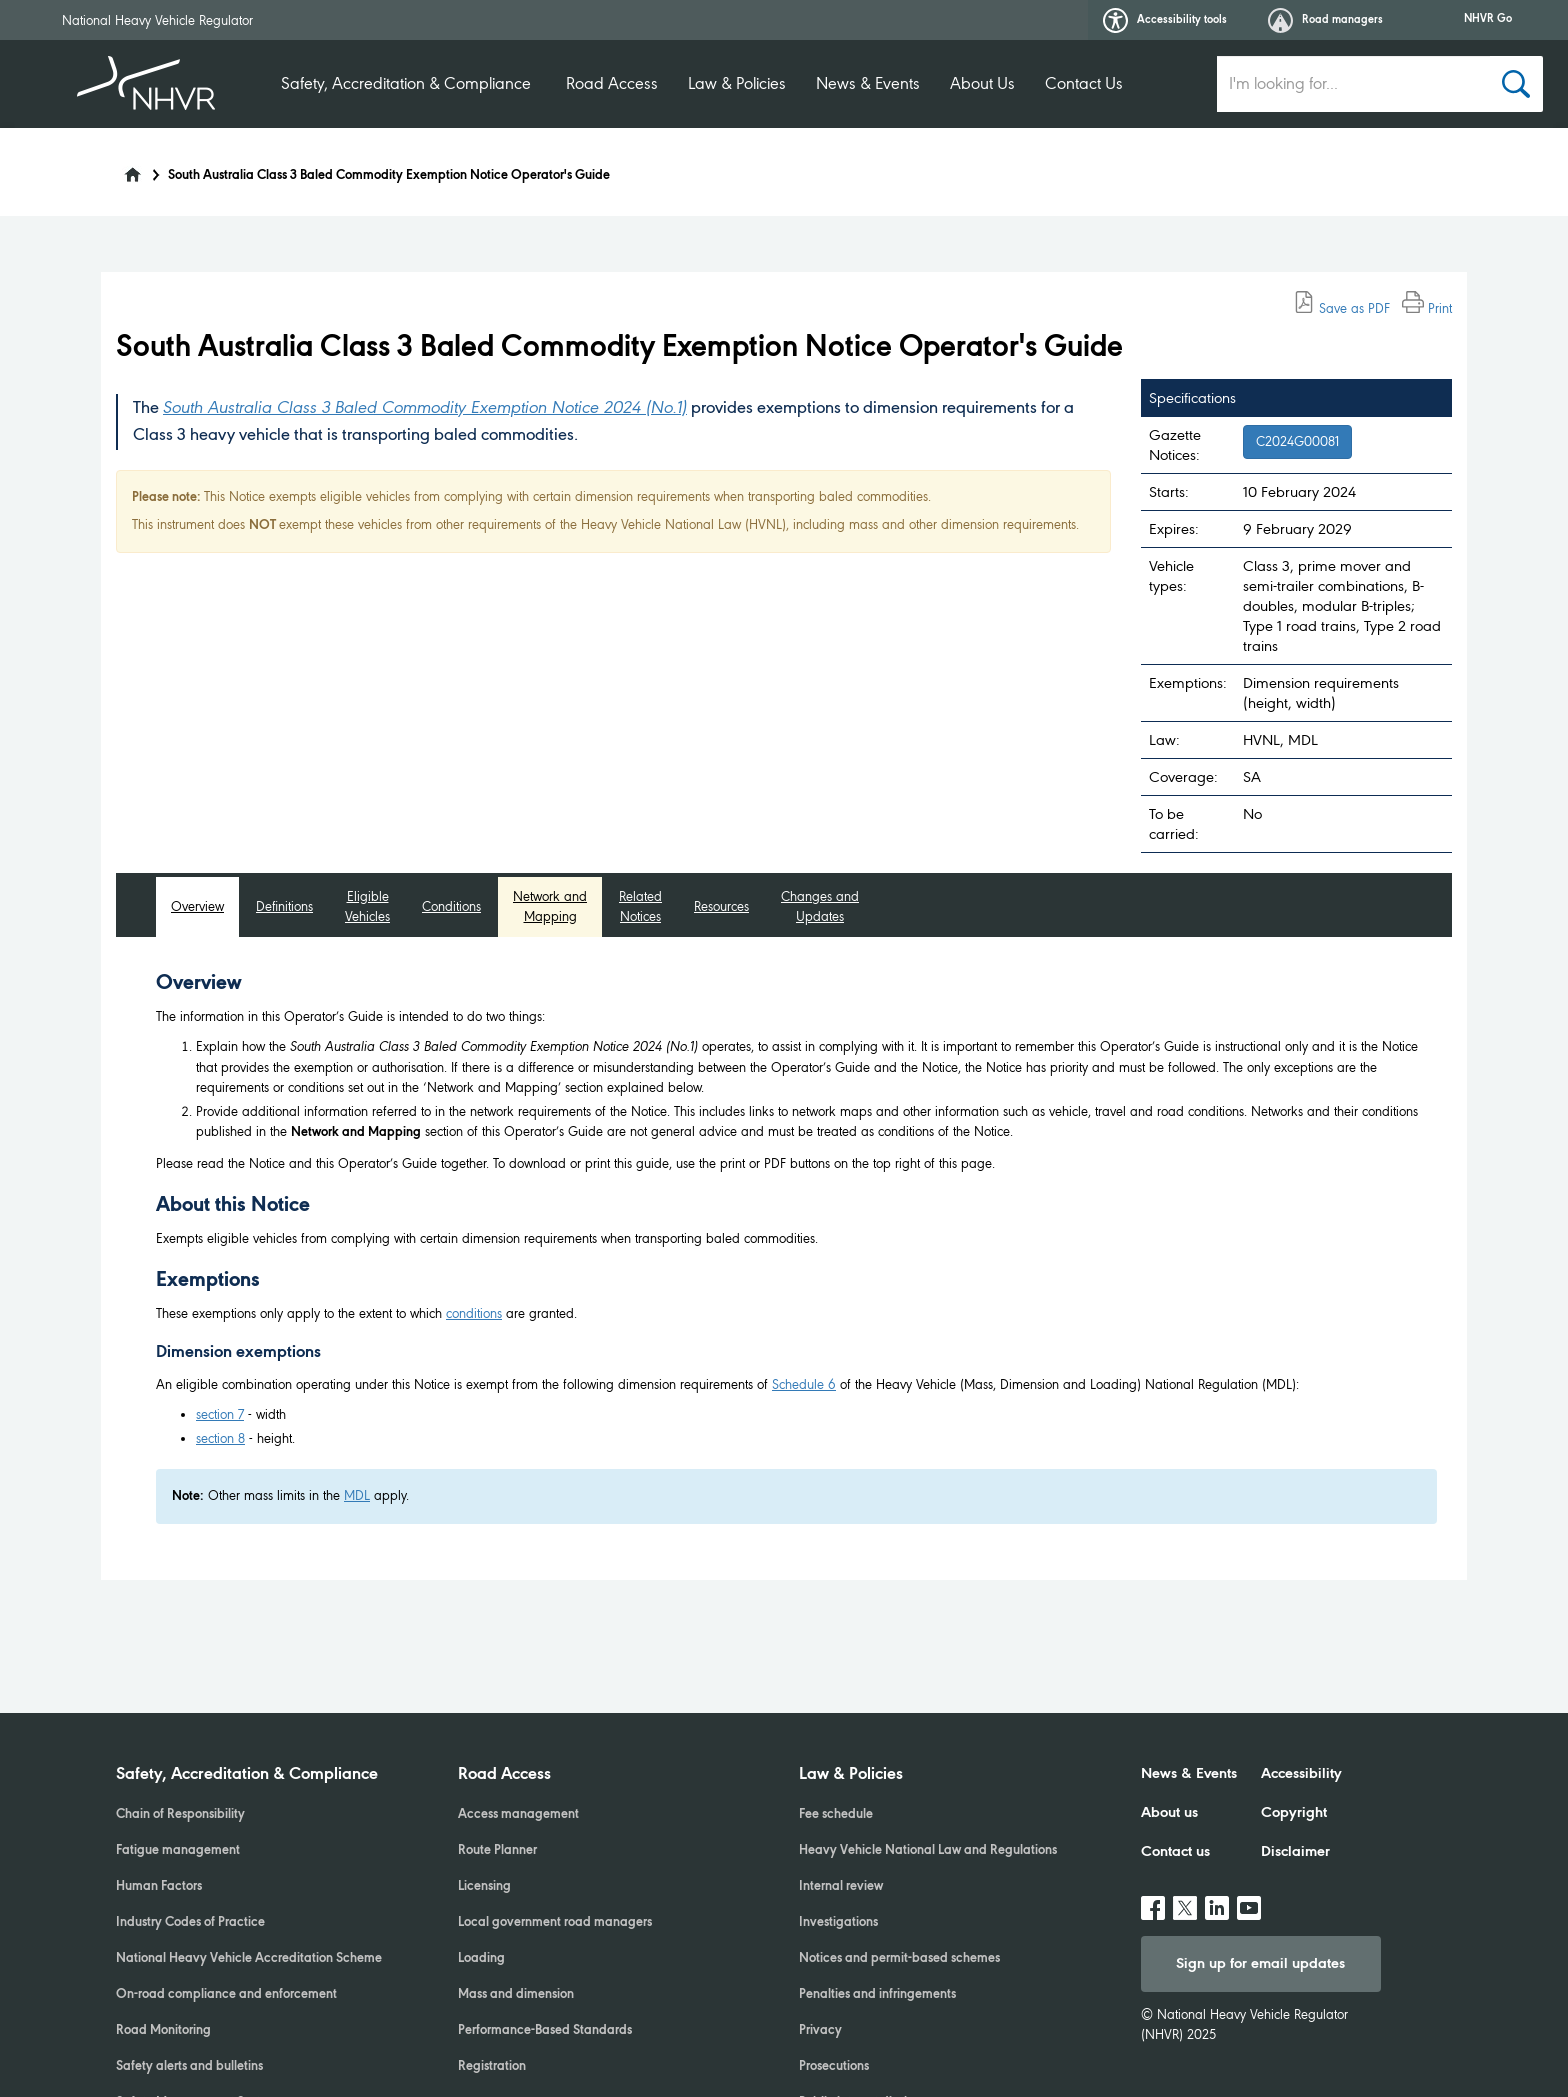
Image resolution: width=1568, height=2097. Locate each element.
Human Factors (159, 1887)
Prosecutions (834, 2067)
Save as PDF (1341, 308)
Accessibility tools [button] (1165, 20)
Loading (481, 1959)
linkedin (1217, 1900)
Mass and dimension (516, 1995)
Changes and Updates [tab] (820, 906)
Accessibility (1301, 1774)
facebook (1153, 1900)
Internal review (841, 1887)
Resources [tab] (721, 906)
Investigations (838, 1923)
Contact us (1175, 1852)
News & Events (868, 83)
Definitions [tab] (284, 906)
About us (1169, 1813)
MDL (357, 1495)
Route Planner (497, 1851)
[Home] (120, 169)
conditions (474, 1313)
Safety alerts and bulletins (189, 2067)
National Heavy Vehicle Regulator (157, 20)
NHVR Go (1488, 19)
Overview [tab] (197, 906)
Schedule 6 (804, 1384)
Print (1427, 308)
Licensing (484, 1887)
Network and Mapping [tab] (550, 906)
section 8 (220, 1438)
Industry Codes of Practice (190, 1923)
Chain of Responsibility (180, 1815)
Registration (492, 2067)
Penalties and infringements (877, 1995)
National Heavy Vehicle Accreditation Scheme (249, 1959)
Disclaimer (1295, 1852)
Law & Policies (737, 83)
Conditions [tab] (451, 906)
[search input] (1354, 84)
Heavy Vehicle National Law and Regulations (928, 1851)
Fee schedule (836, 1815)
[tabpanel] (796, 1248)
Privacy (820, 2031)
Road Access (612, 83)
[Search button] (1516, 84)
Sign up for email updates (1260, 1964)
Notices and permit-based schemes (899, 1959)
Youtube (1249, 1900)
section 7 (220, 1414)
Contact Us (1084, 83)
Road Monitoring (163, 2031)
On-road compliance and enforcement (226, 1995)
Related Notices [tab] (640, 906)
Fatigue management (178, 1851)
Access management (518, 1815)
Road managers (1325, 20)
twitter (1185, 1900)
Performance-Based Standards (545, 2031)
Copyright (1294, 1813)
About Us (982, 83)
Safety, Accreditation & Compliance (406, 83)
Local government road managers (555, 1923)
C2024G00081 (1297, 441)
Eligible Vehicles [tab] (367, 906)
